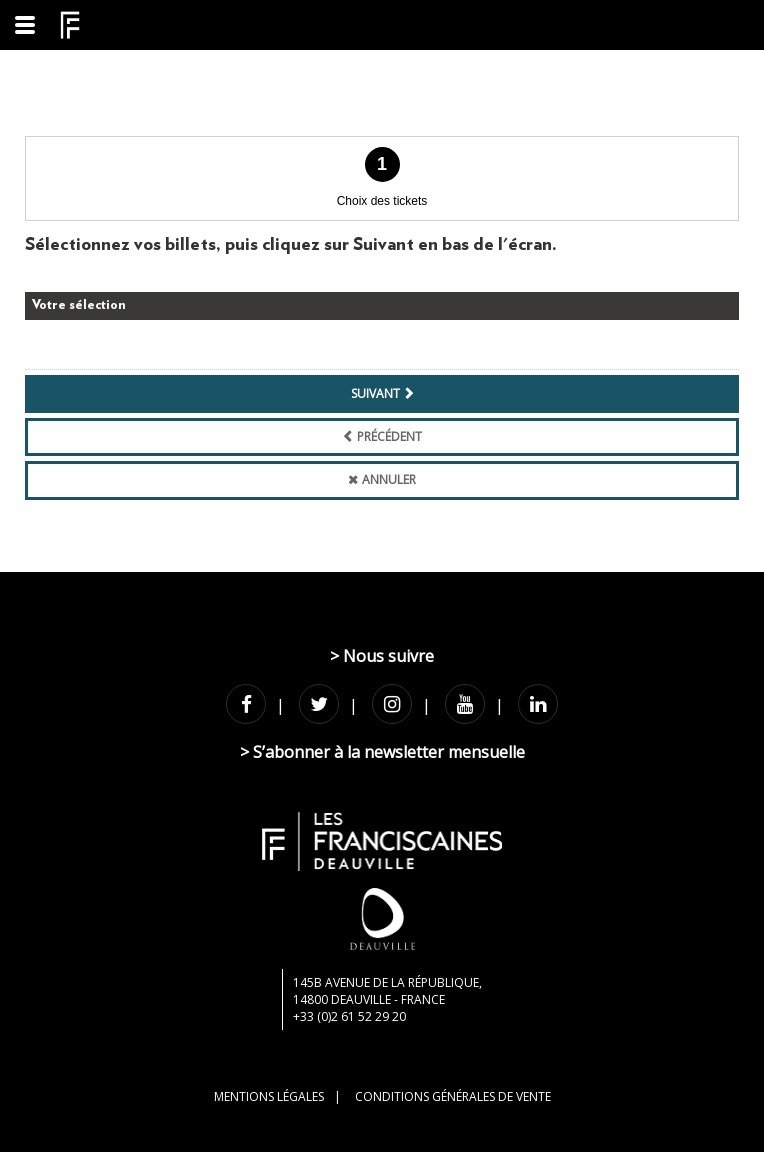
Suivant (375, 393)
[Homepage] (70, 25)
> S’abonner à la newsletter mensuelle (382, 752)
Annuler (389, 479)
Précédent (389, 436)
